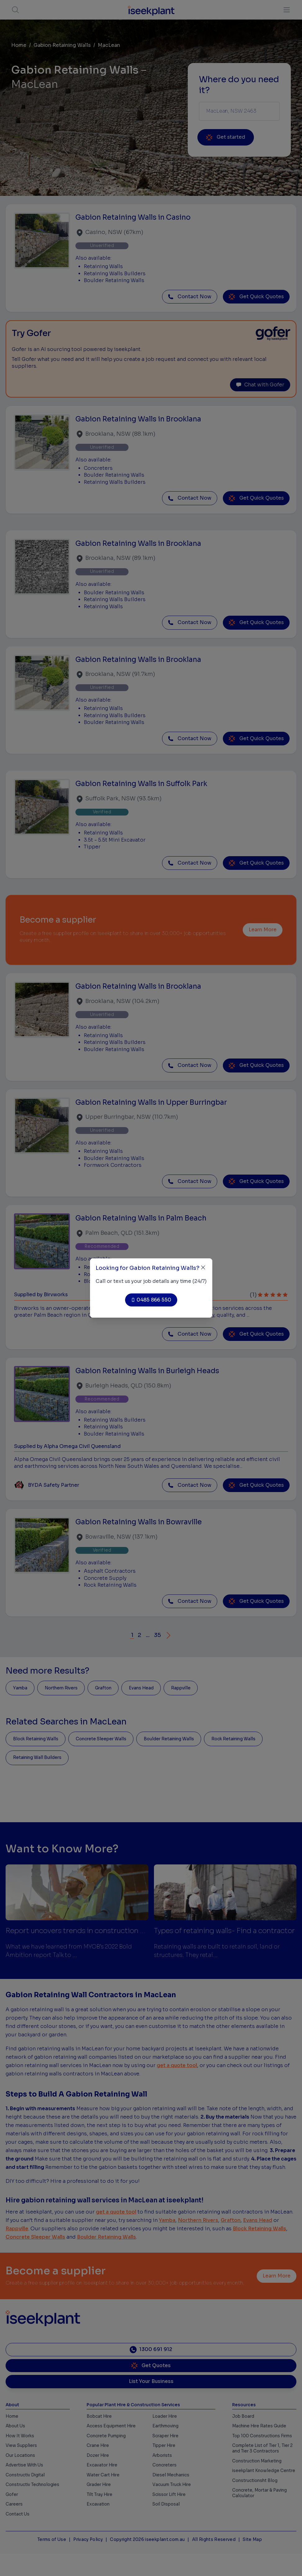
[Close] (203, 1267)
